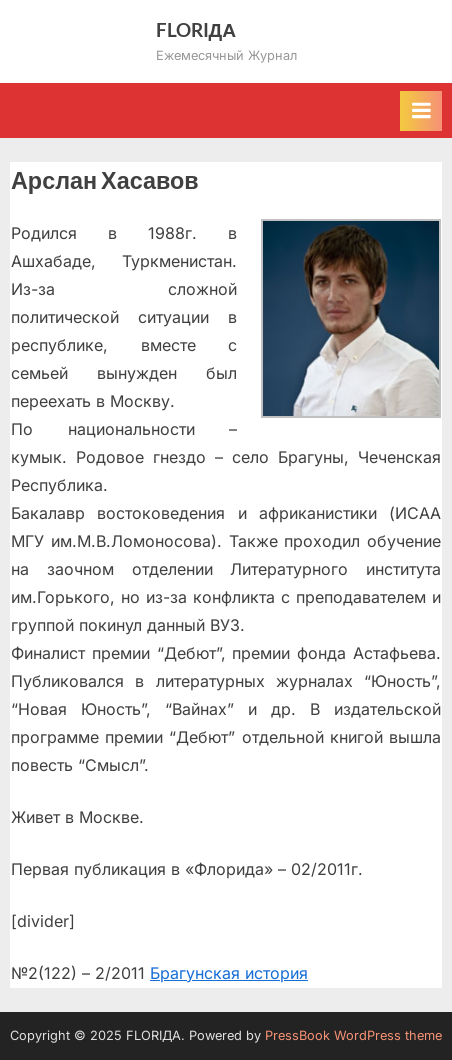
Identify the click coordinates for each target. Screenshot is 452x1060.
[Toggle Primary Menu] (421, 111)
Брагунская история (229, 973)
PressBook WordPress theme (353, 1035)
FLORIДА (196, 29)
